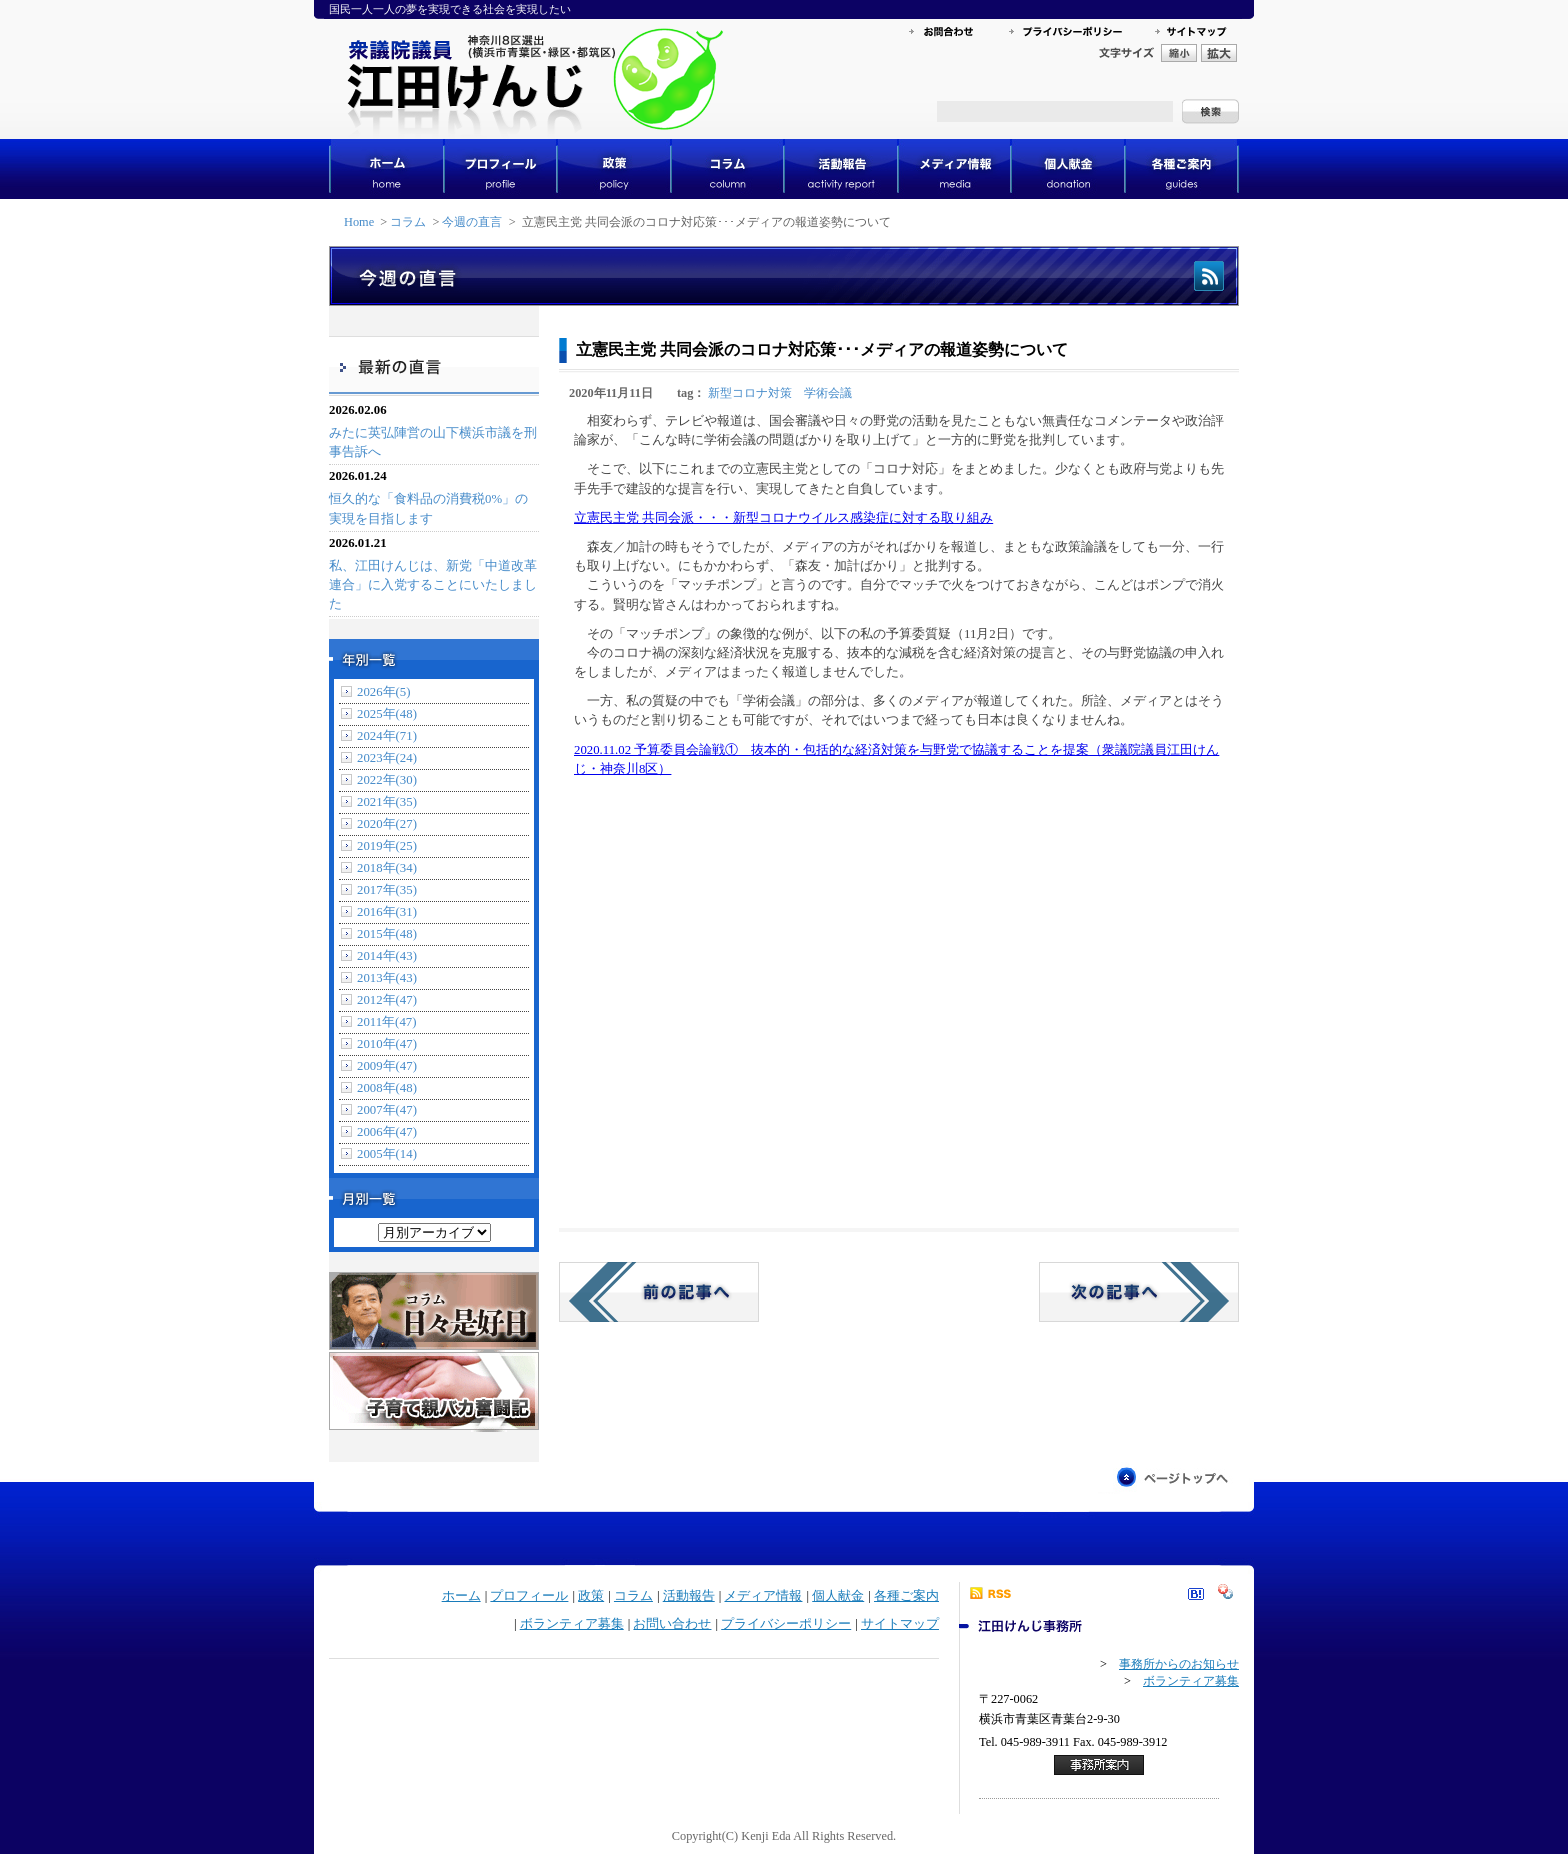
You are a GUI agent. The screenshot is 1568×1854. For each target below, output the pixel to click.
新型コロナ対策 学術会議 (780, 393)
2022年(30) (387, 780)
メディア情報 (763, 1596)
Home (359, 222)
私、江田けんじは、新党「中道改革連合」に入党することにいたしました (433, 585)
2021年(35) (387, 802)
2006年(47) (387, 1132)
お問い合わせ (672, 1624)
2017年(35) (387, 890)
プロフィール (529, 1596)
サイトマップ (900, 1624)
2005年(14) (387, 1154)
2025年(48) (387, 714)
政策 (591, 1596)
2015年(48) (387, 934)
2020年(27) (387, 824)
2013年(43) (387, 978)
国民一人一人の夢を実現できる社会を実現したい (450, 9)
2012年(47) (387, 1000)
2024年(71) (387, 736)
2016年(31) (387, 912)
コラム (408, 222)
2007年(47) (387, 1110)
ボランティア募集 (572, 1624)
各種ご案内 (906, 1596)
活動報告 (689, 1596)
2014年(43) (387, 956)
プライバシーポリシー (786, 1624)
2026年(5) (384, 692)
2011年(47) (386, 1022)
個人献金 (838, 1596)
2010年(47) (387, 1044)
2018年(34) (387, 868)
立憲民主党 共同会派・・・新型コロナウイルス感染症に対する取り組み (783, 518)
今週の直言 (472, 222)
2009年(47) (387, 1066)
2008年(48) (387, 1088)
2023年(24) (387, 758)
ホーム (461, 1596)
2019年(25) (387, 846)
